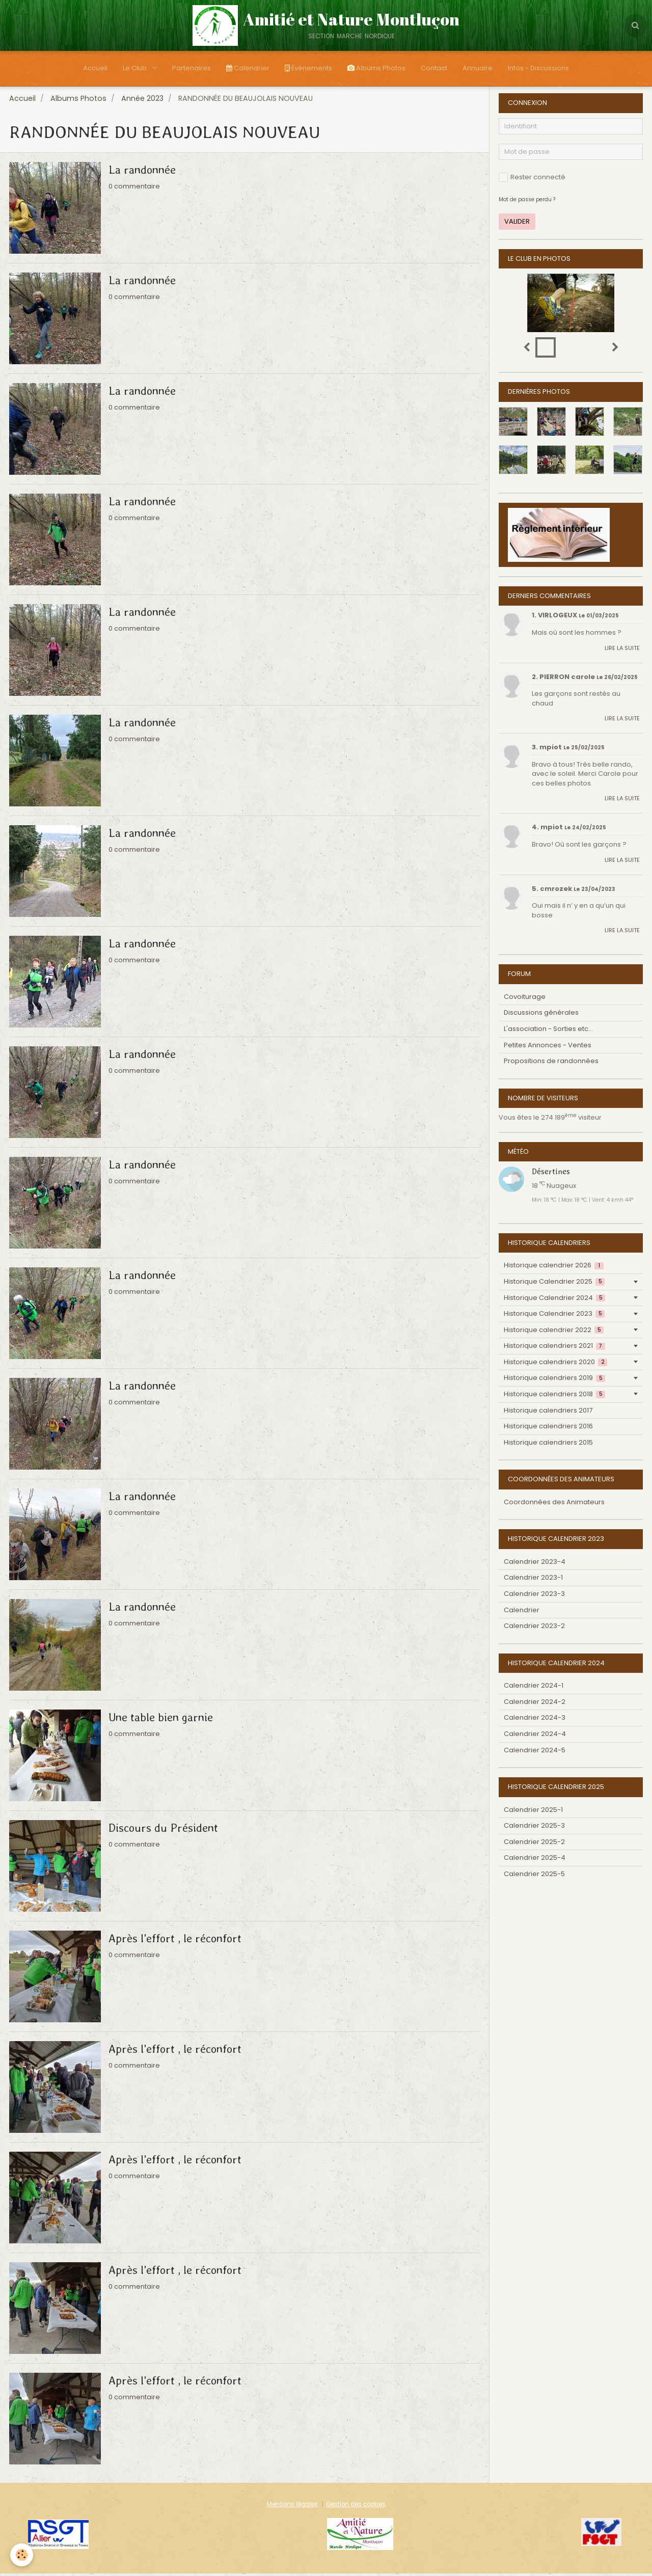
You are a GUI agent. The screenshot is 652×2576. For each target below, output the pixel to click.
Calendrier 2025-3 (534, 1828)
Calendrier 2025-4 (534, 1860)
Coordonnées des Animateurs (554, 1504)
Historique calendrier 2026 (554, 1267)
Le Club (135, 68)
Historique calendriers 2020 (555, 1364)
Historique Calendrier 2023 (554, 1316)
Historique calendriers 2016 (548, 1428)
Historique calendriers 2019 (554, 1380)
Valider (517, 224)
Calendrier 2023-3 (534, 1596)
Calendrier (247, 68)
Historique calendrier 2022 (554, 1332)
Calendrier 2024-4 (535, 1736)
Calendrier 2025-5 (534, 1876)
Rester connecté (532, 179)
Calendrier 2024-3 (534, 1720)
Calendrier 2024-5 (534, 1752)
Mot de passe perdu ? (527, 202)
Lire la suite (622, 650)
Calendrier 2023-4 (534, 1564)
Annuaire (478, 68)
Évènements (308, 68)
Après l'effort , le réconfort (174, 1940)
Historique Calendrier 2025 (554, 1284)
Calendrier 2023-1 (533, 1580)
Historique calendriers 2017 (548, 1413)
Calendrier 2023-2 (534, 1628)
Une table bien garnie (160, 1719)
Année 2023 (142, 101)
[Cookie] (21, 2554)
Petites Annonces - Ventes (547, 1047)
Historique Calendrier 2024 (554, 1300)
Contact (434, 68)
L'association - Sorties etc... (548, 1031)
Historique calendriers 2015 (548, 1445)
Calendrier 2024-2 (534, 1704)
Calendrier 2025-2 (534, 1844)
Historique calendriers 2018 (554, 1396)
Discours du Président (163, 1830)
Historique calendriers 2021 (554, 1348)
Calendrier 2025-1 (533, 1812)
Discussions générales (541, 1015)
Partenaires (191, 68)
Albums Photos (376, 68)
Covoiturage (525, 999)
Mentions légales (292, 2507)
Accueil (95, 68)
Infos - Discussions (538, 68)
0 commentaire (134, 189)
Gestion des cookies (356, 2507)
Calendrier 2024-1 (533, 1688)
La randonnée (142, 172)
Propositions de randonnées (551, 1063)
